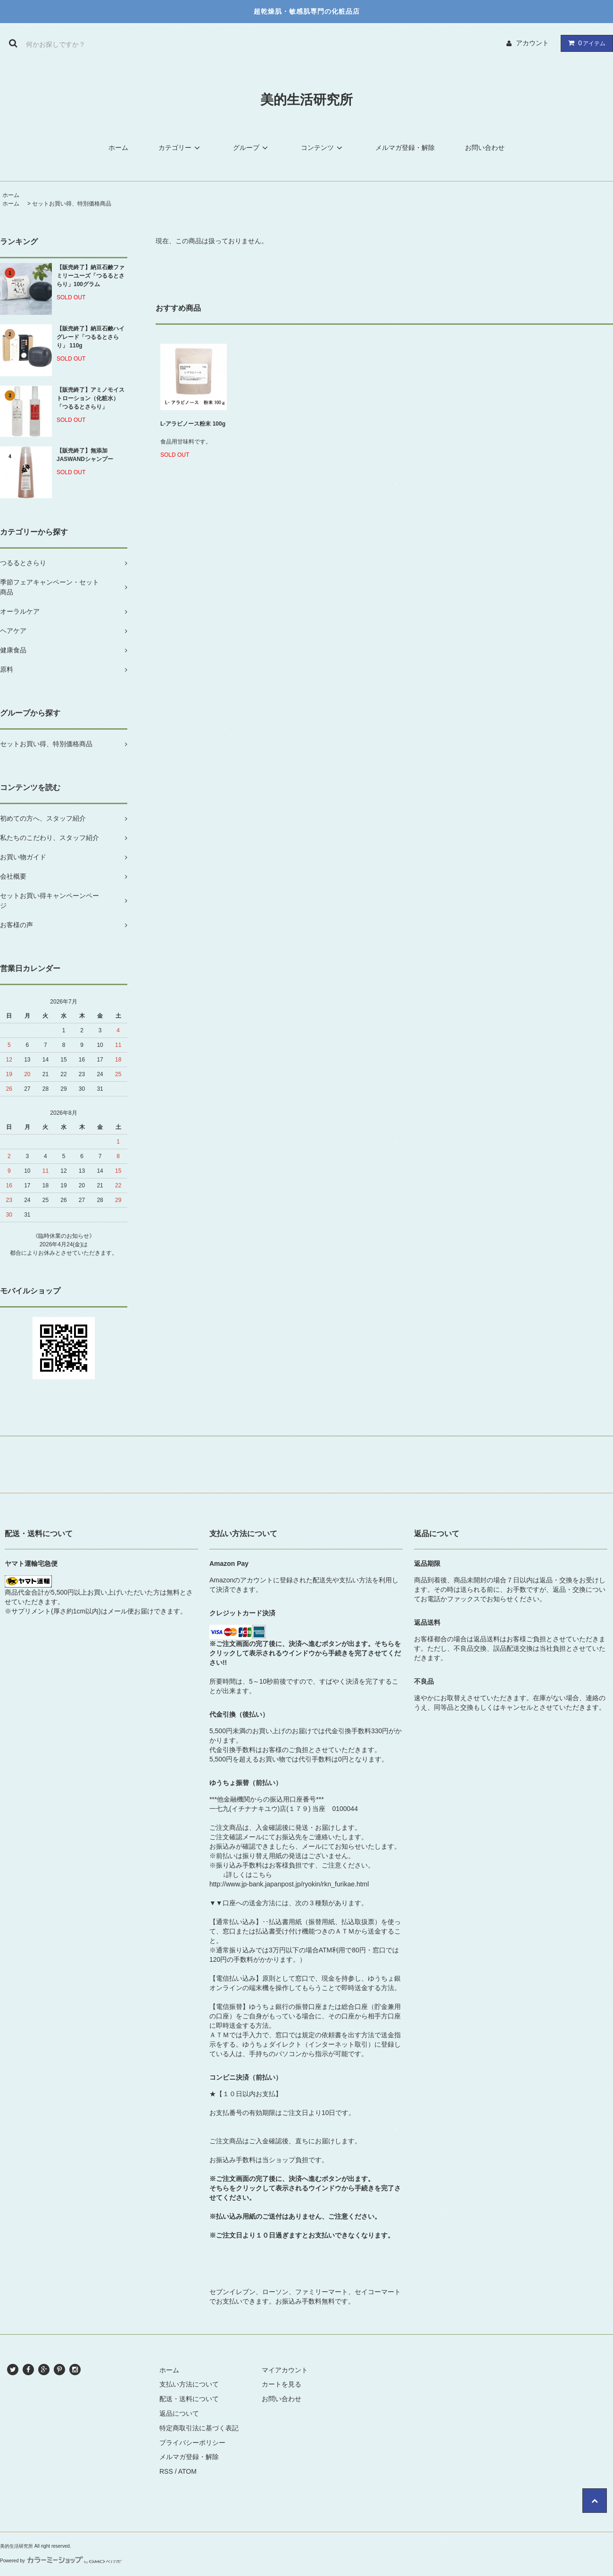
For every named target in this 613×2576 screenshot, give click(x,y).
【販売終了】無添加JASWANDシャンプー (85, 454)
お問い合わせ (485, 147)
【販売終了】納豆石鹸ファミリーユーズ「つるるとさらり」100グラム (90, 276)
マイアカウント (285, 2370)
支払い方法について (189, 2384)
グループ (252, 147)
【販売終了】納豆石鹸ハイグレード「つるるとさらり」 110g (90, 337)
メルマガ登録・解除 (405, 147)
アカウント (532, 43)
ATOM (187, 2471)
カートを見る (281, 2384)
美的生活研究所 (306, 99)
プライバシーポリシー (192, 2442)
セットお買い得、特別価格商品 (71, 203)
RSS (166, 2471)
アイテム (584, 43)
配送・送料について (189, 2399)
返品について (179, 2413)
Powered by (61, 2560)
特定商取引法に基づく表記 (199, 2428)
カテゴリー (180, 147)
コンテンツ (323, 147)
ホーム (118, 147)
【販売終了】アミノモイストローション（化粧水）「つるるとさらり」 (90, 398)
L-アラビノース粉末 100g (192, 423)
